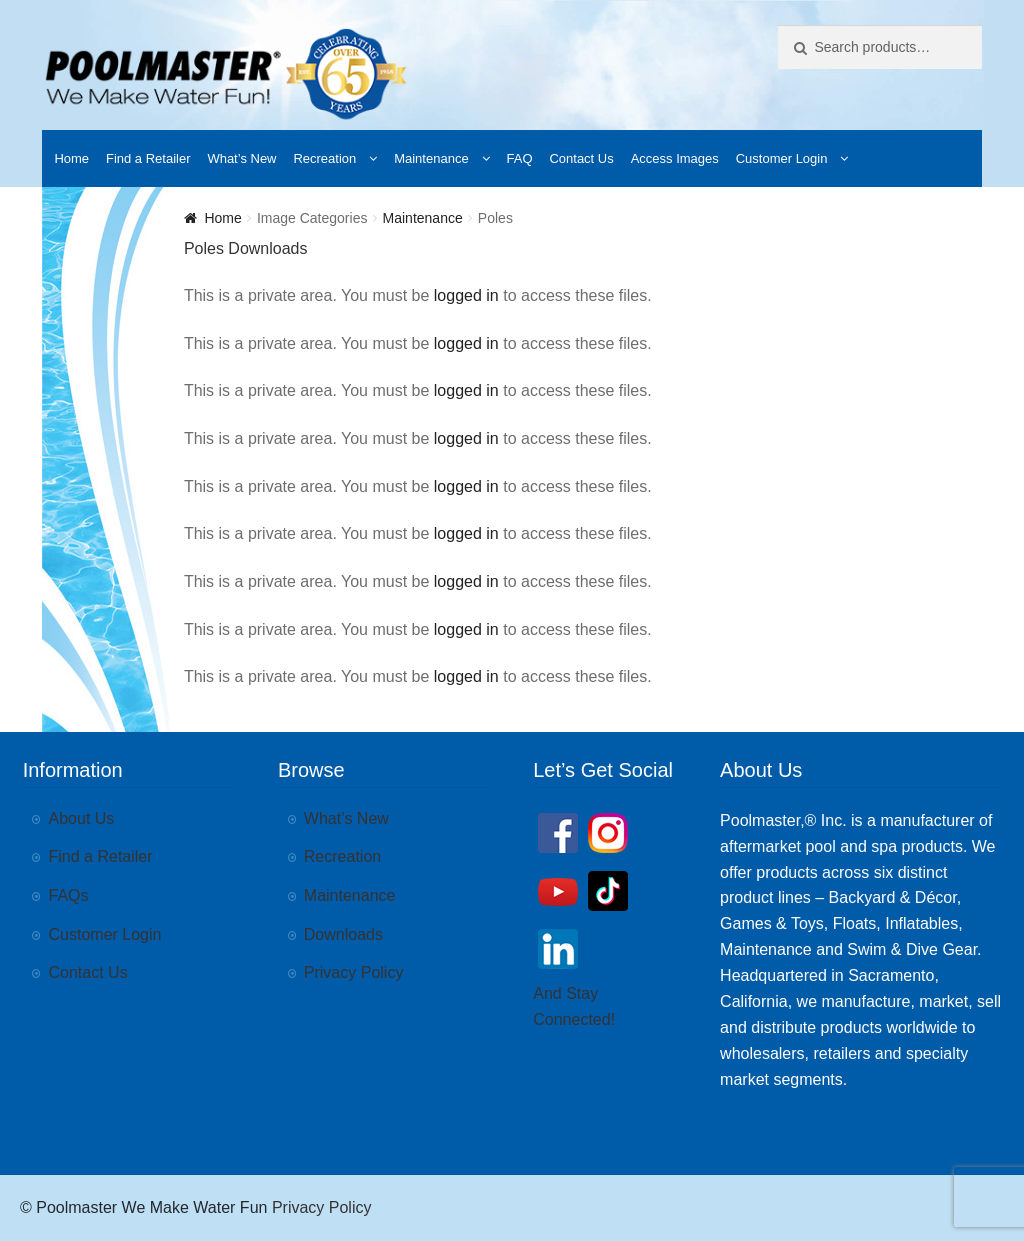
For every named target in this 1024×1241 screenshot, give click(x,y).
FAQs (69, 895)
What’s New (241, 158)
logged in (466, 295)
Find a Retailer (148, 158)
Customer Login (782, 158)
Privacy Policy (354, 972)
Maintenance (431, 158)
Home (71, 158)
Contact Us (581, 158)
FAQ (520, 158)
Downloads (343, 934)
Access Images (675, 158)
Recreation (324, 158)
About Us (82, 818)
